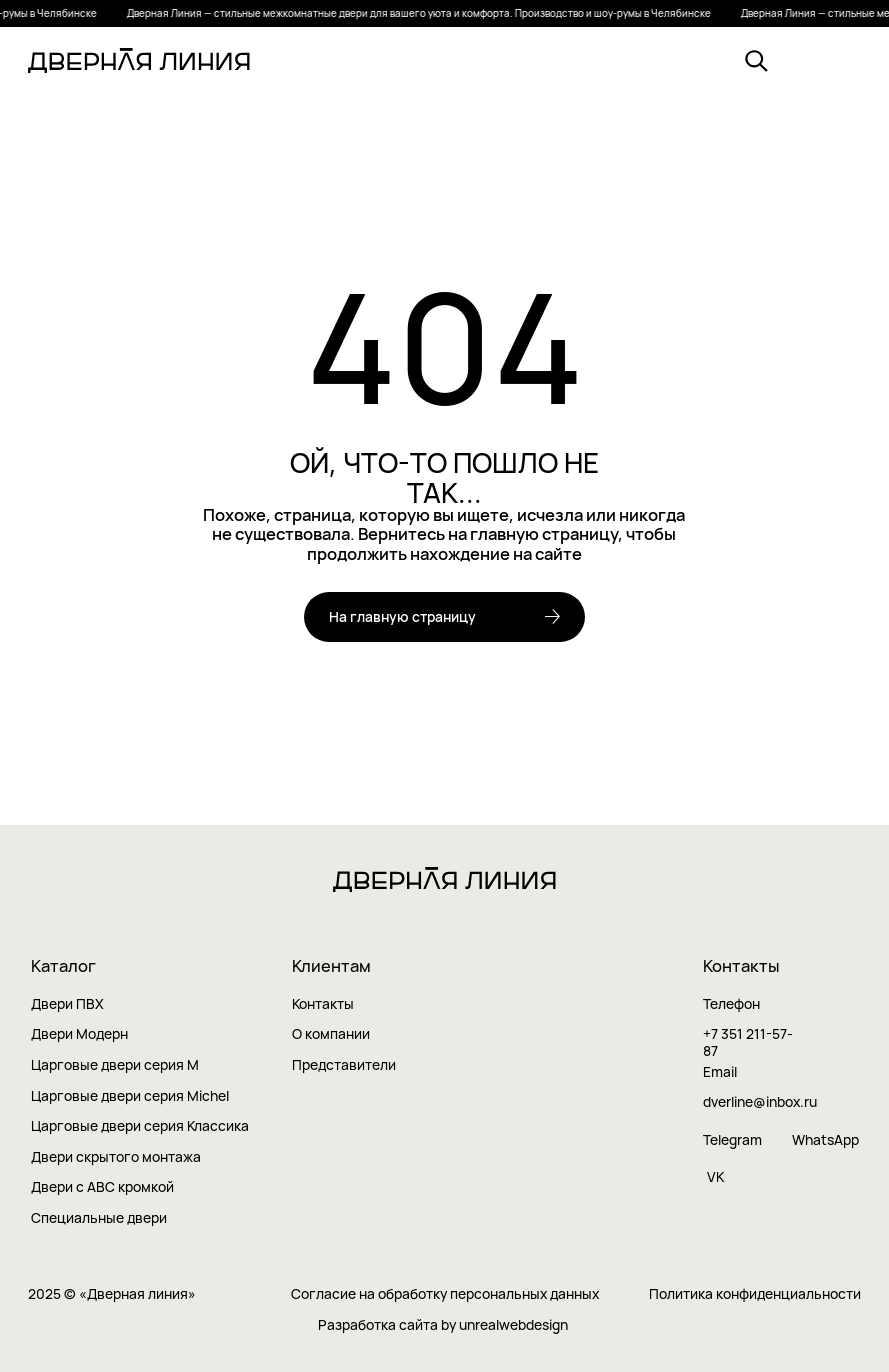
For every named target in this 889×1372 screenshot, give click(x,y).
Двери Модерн (79, 1034)
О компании (331, 1034)
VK (715, 1176)
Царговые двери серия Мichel (130, 1096)
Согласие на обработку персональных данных (445, 1294)
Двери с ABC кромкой (102, 1187)
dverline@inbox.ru (760, 1102)
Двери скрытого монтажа (116, 1157)
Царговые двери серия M (115, 1065)
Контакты (323, 1004)
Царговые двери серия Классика (140, 1126)
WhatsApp (825, 1140)
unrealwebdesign (513, 1324)
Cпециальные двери (99, 1217)
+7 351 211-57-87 (748, 1042)
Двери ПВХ (67, 1004)
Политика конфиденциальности (755, 1294)
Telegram (732, 1140)
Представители (344, 1065)
